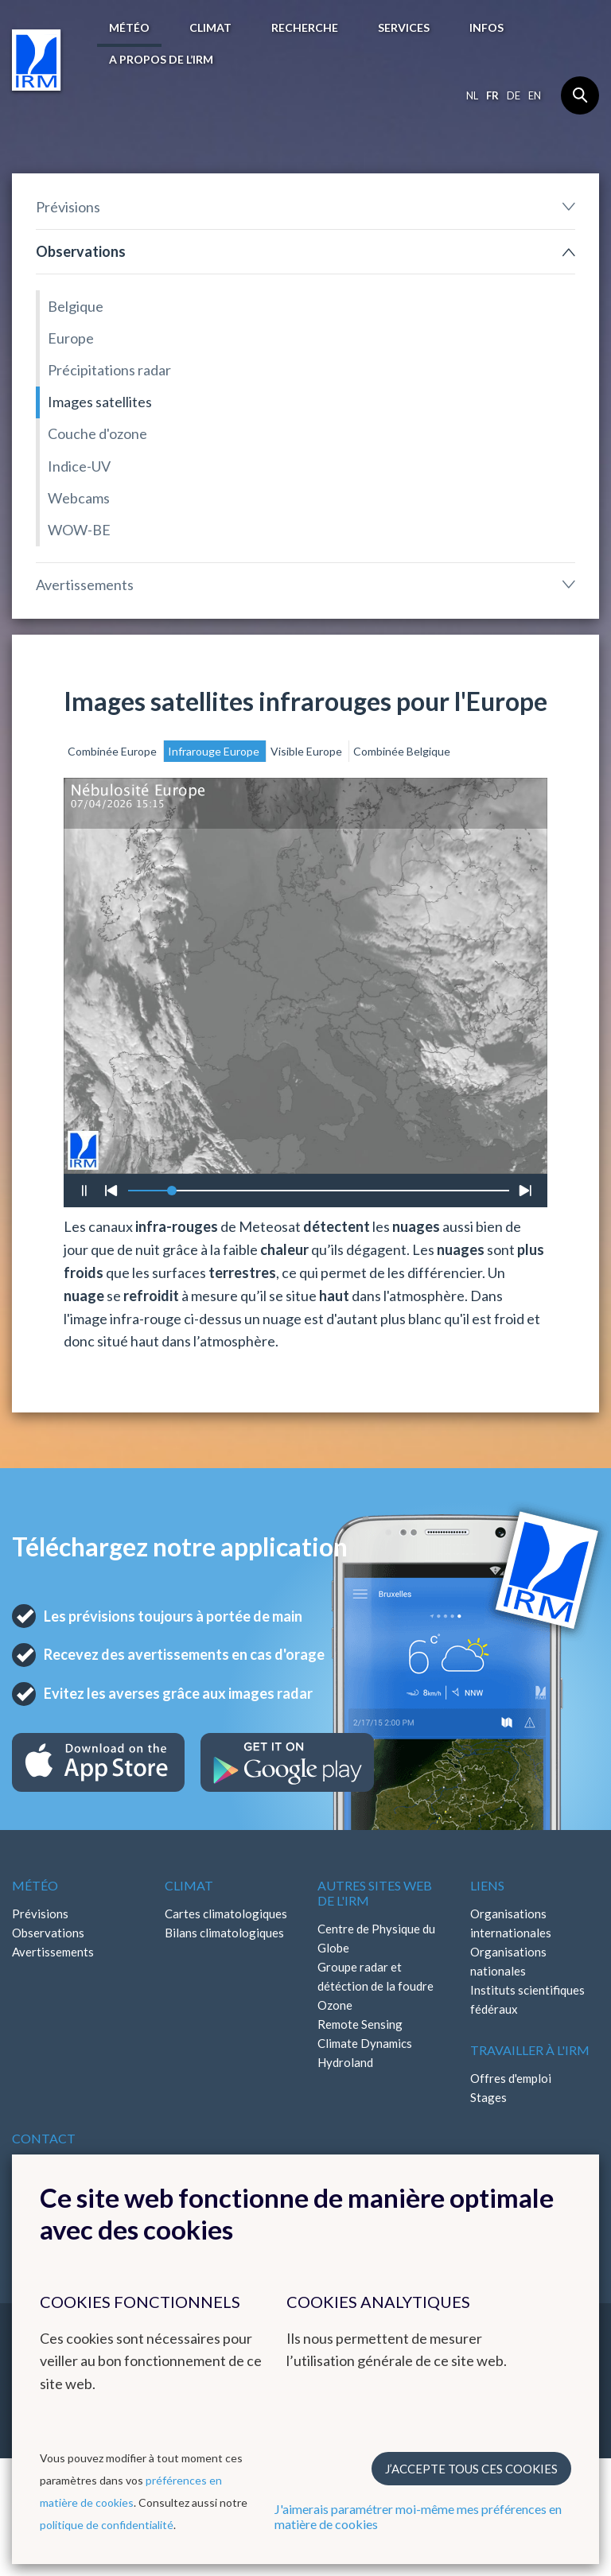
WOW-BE (79, 529)
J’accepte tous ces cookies (471, 2468)
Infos (486, 27)
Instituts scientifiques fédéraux (527, 1999)
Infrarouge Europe (215, 751)
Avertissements (85, 584)
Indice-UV (79, 466)
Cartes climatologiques (226, 1913)
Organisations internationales (510, 1923)
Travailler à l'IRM (530, 2049)
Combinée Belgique (401, 751)
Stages (488, 2097)
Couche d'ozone (97, 433)
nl (472, 95)
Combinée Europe (113, 751)
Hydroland (345, 2062)
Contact (44, 2138)
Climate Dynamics (364, 2043)
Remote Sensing (360, 2024)
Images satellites (100, 401)
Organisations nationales (508, 1961)
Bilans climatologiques (224, 1932)
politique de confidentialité (106, 2524)
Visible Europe (307, 751)
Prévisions (68, 207)
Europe (71, 338)
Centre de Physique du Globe (376, 1938)
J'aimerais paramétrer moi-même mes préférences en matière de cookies (418, 2516)
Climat (210, 27)
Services (404, 27)
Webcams (79, 498)
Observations (81, 251)
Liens (487, 1885)
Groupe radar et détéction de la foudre (375, 1976)
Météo (129, 27)
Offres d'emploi (510, 2078)
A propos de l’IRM (161, 59)
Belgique (75, 306)
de (513, 95)
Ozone (334, 2005)
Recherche (304, 27)
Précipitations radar (109, 370)
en (534, 95)
